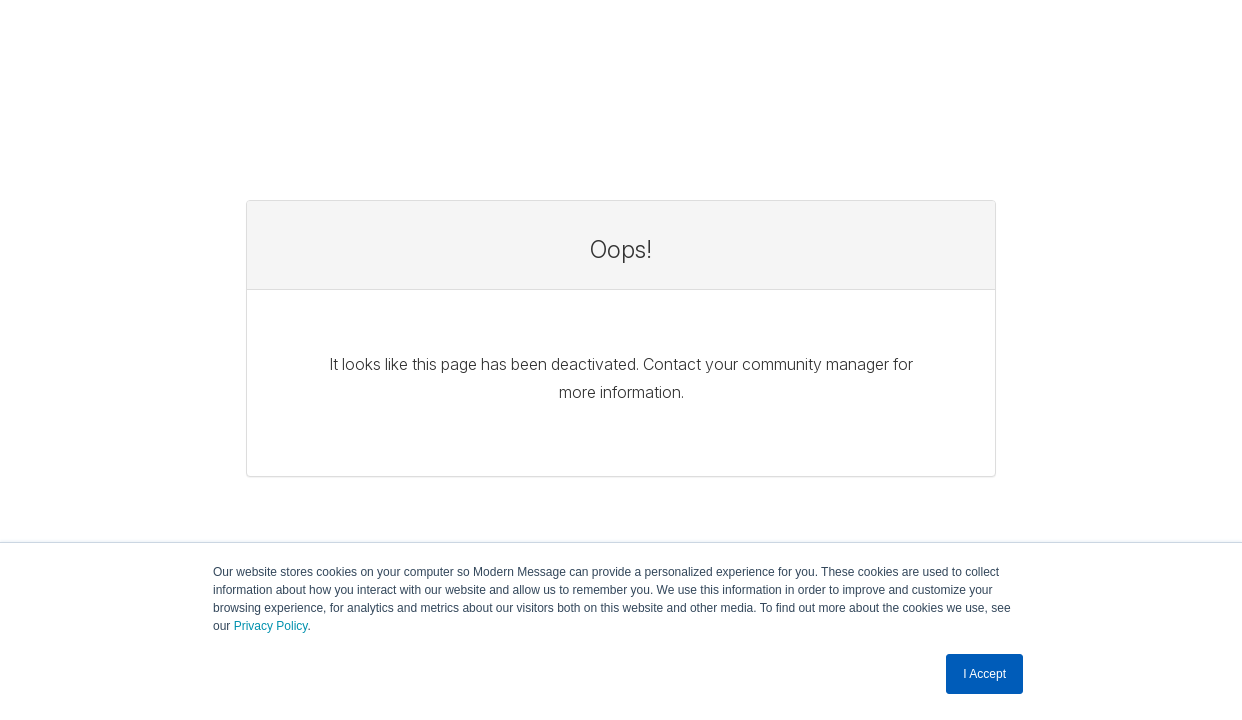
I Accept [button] (984, 674)
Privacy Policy (271, 627)
